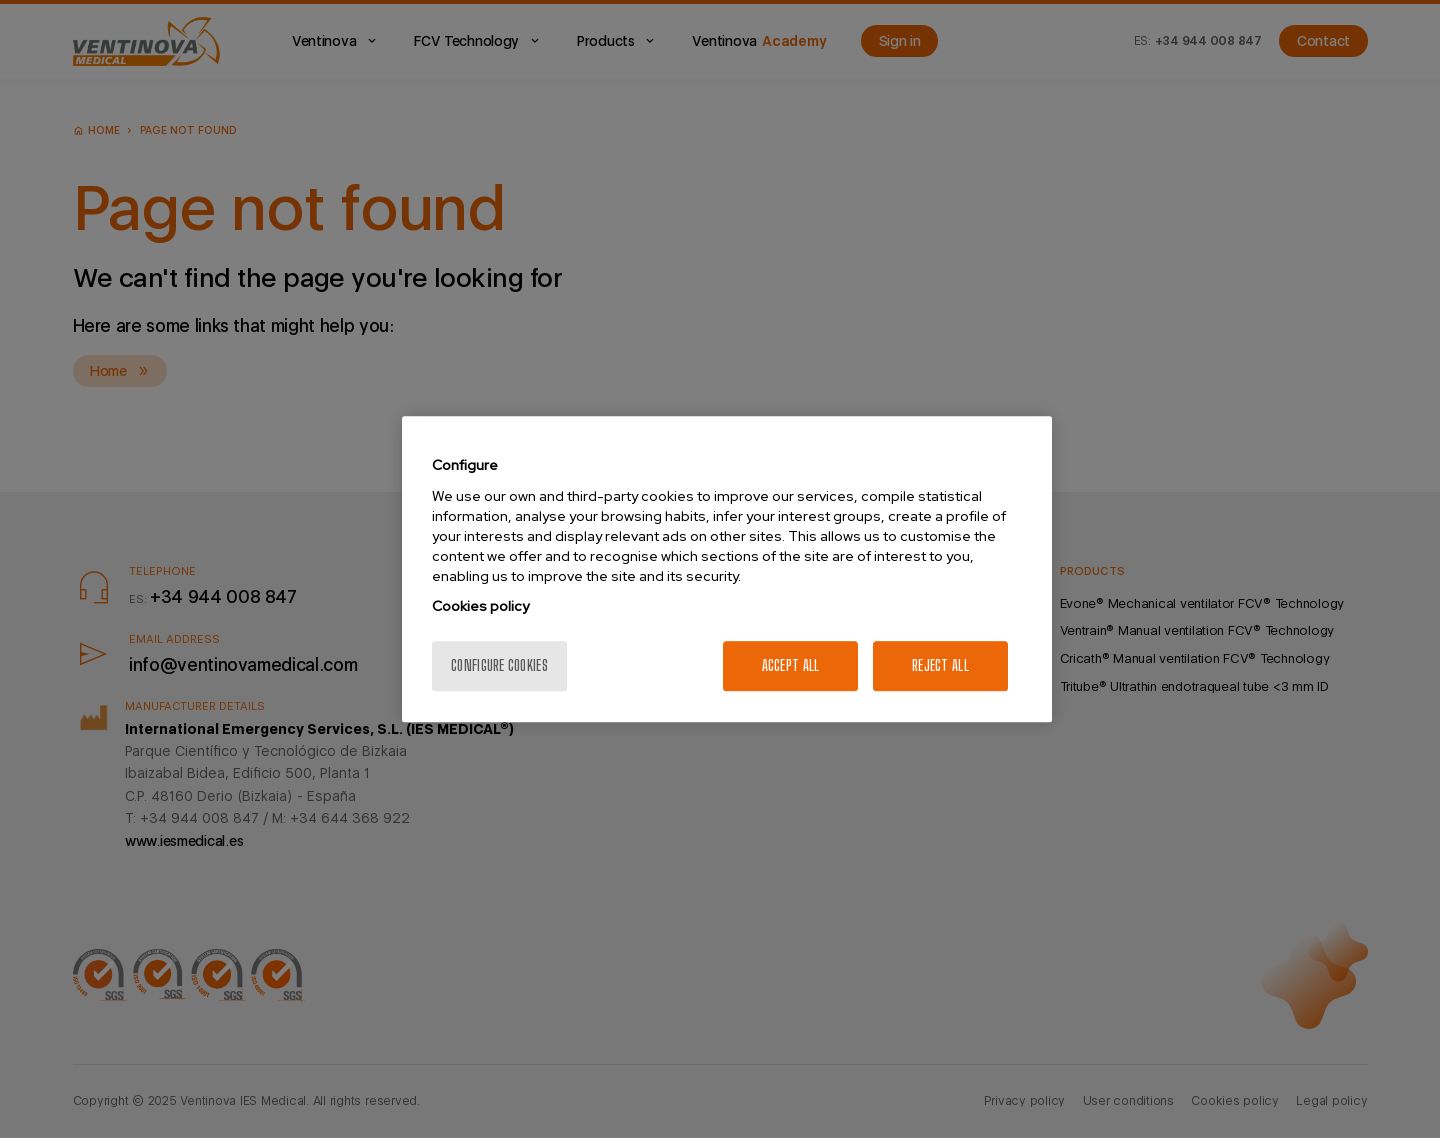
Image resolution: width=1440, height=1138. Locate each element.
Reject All (940, 665)
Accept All (791, 665)
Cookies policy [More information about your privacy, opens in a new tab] (480, 606)
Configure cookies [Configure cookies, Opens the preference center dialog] (499, 665)
